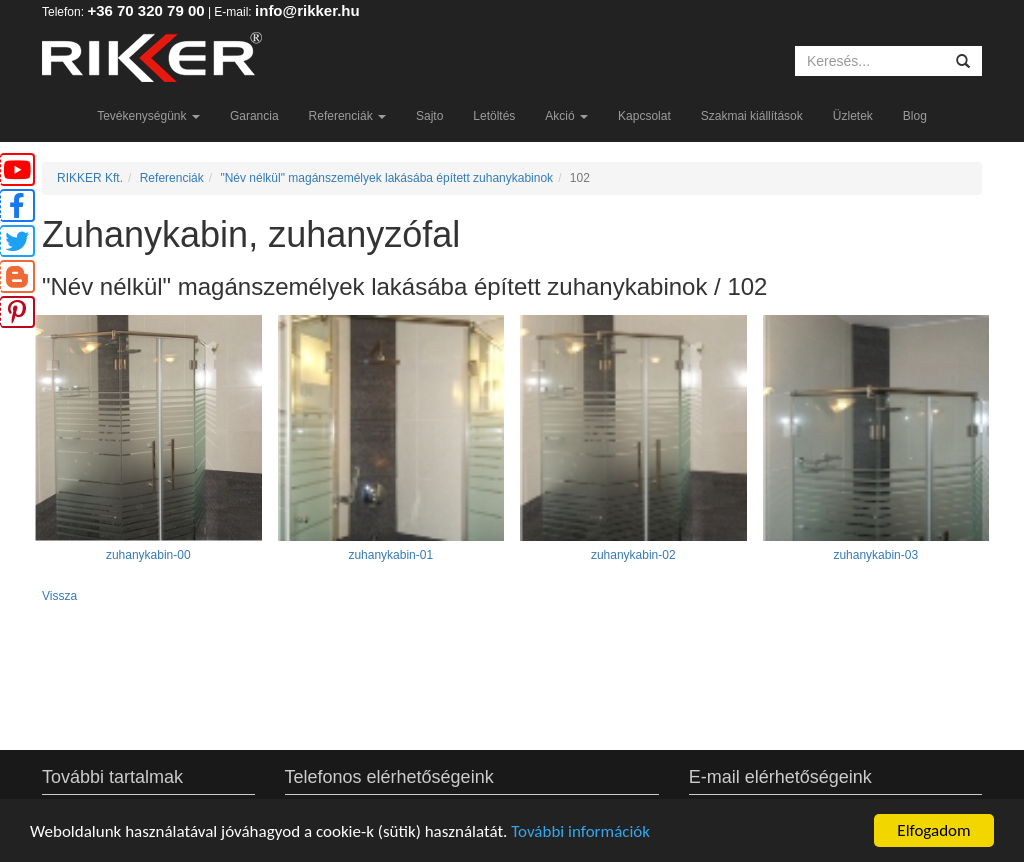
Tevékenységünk (148, 116)
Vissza (59, 596)
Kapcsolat (644, 116)
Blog (915, 116)
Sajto (429, 116)
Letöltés (494, 116)
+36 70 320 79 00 (145, 10)
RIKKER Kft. (90, 178)
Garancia (254, 116)
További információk (580, 831)
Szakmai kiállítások (752, 116)
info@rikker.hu (307, 10)
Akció (566, 116)
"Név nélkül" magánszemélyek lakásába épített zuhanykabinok (386, 178)
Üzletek (853, 116)
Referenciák (347, 116)
